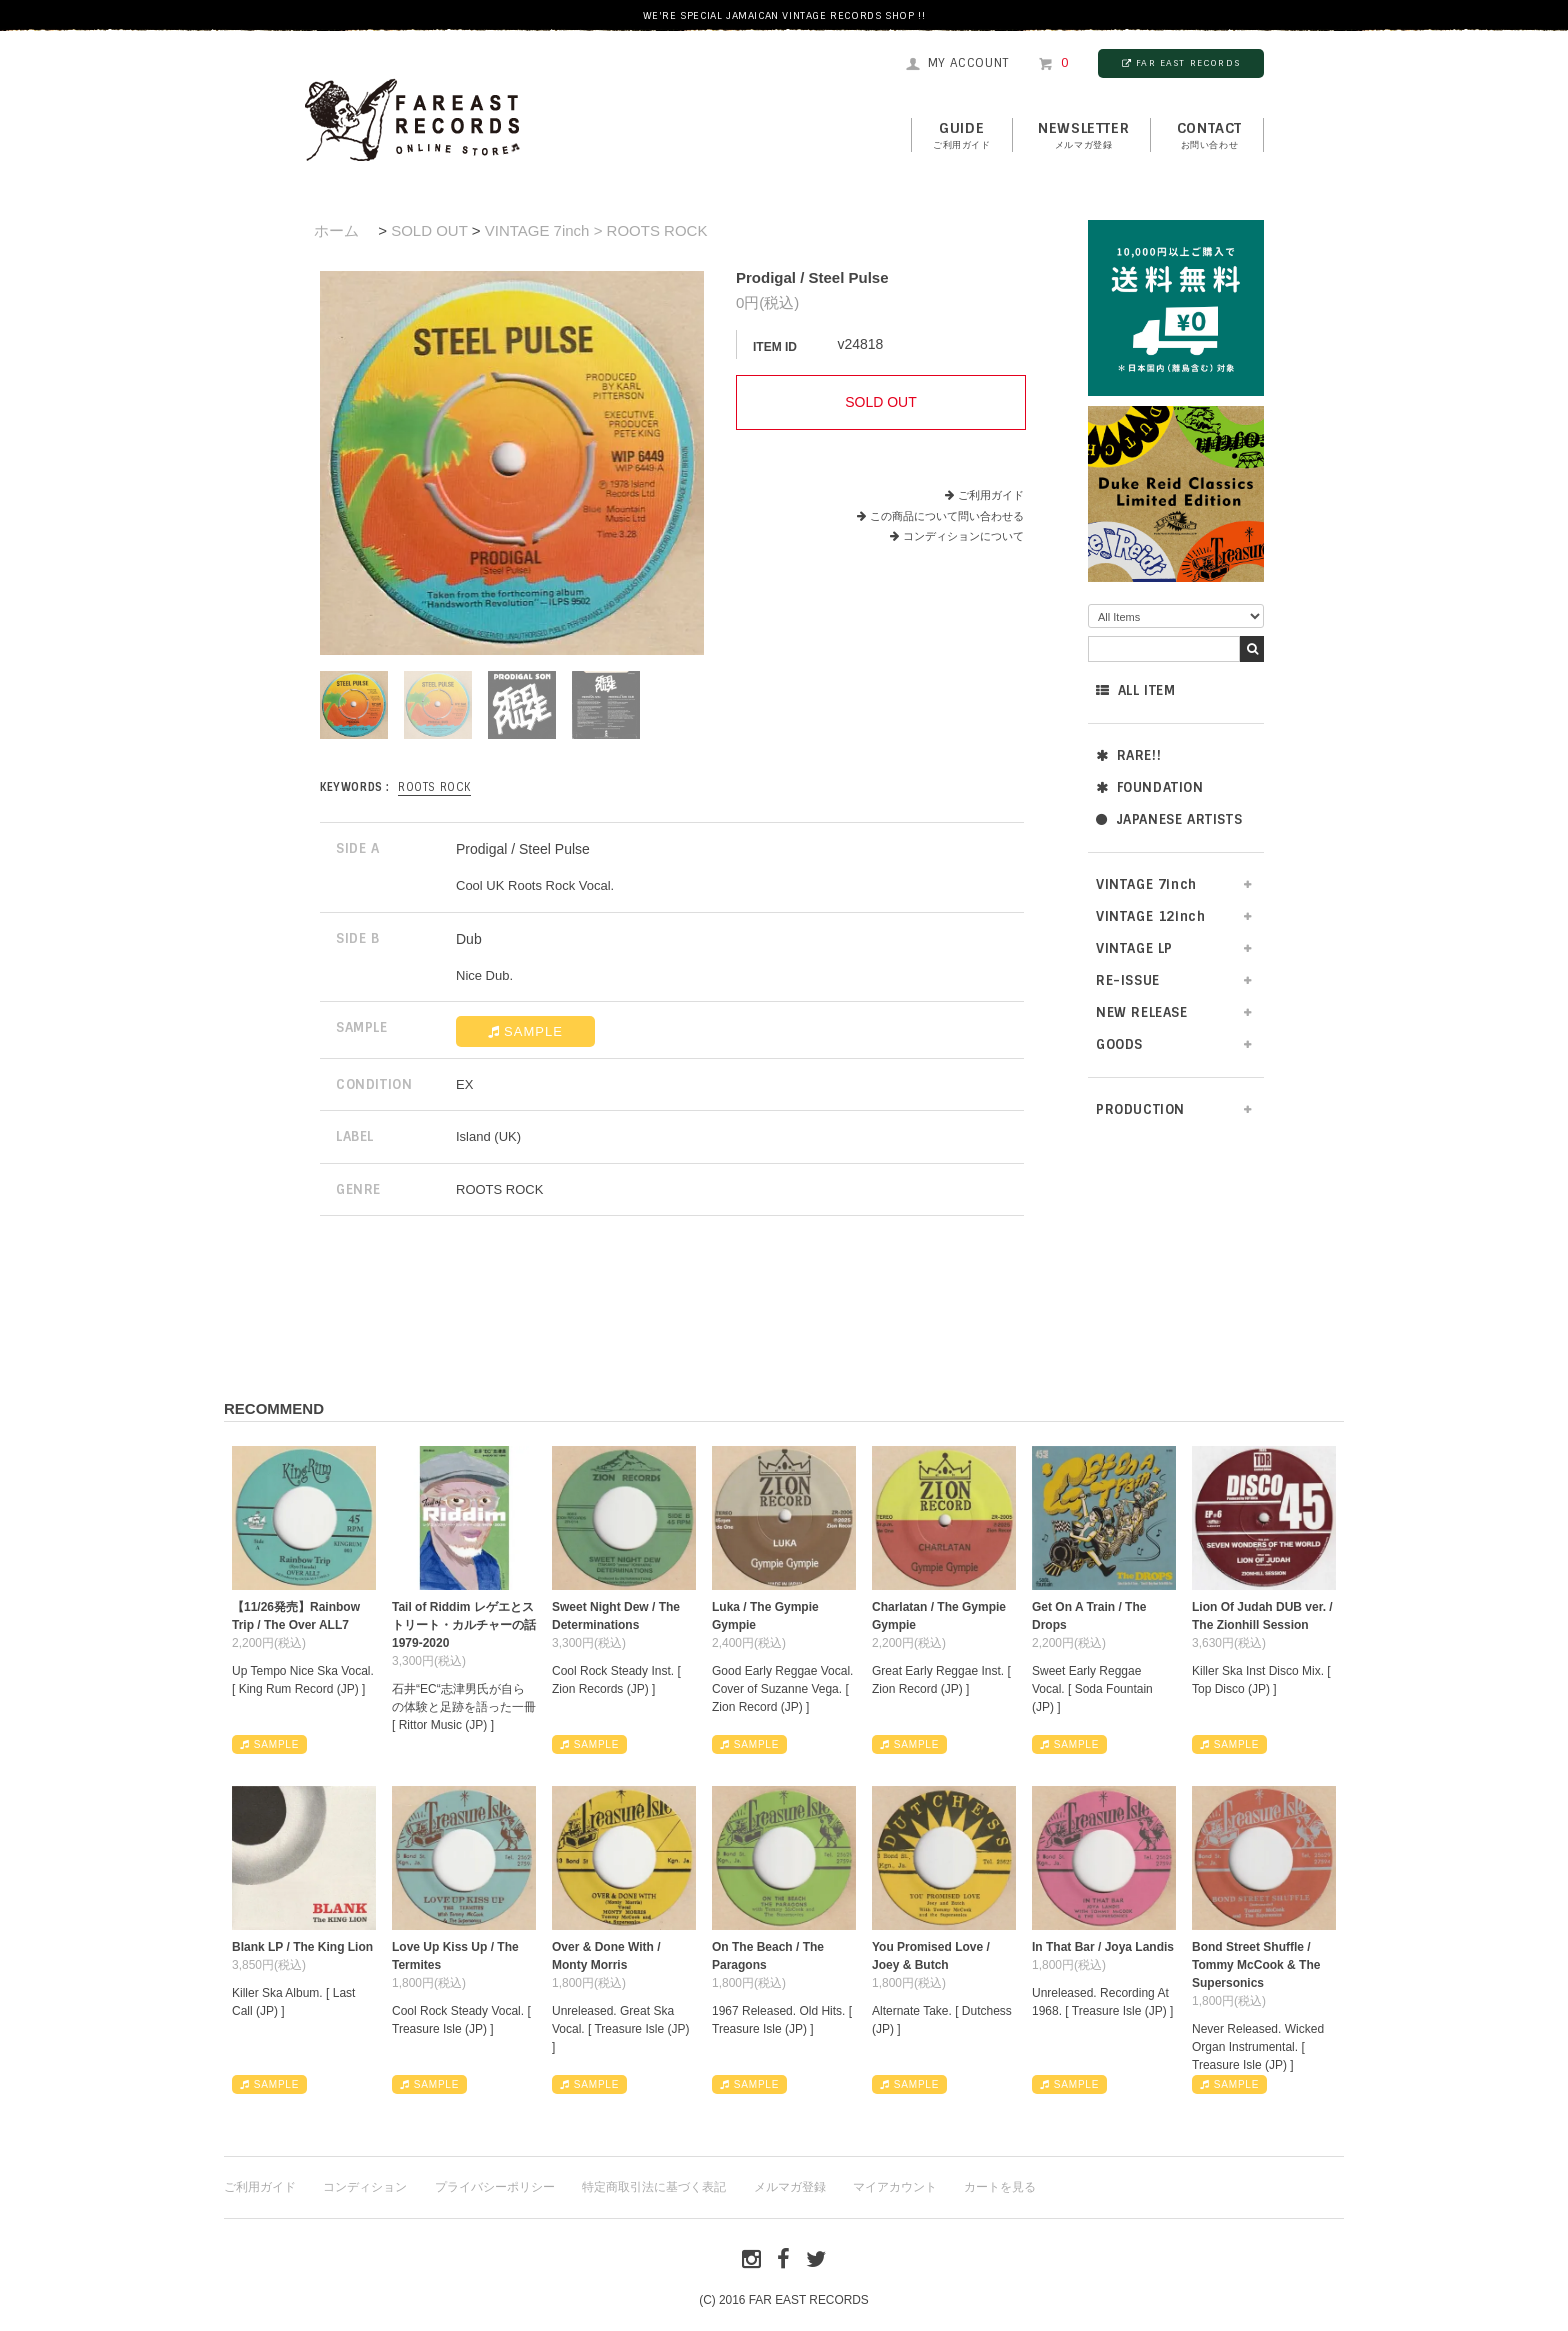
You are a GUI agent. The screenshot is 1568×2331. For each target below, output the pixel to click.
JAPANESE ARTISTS (1169, 819)
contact (1209, 136)
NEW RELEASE (1142, 1012)
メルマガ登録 (790, 2187)
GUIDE (962, 136)
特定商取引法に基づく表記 (654, 2187)
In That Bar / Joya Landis (1103, 1947)
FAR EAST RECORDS (1181, 63)
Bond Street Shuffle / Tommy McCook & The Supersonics (1256, 1965)
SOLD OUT (429, 230)
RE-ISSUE (1128, 980)
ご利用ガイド (991, 495)
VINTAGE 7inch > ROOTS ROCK (596, 230)
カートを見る (1000, 2187)
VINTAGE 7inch (1146, 884)
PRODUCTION (1140, 1109)
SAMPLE (525, 1031)
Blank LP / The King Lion (302, 1947)
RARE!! (1128, 755)
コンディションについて (957, 536)
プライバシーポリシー (495, 2187)
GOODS (1119, 1044)
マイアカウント (895, 2187)
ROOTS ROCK (434, 787)
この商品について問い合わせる (947, 516)
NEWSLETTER (1083, 136)
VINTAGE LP (1134, 948)
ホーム (336, 230)
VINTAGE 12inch (1150, 916)
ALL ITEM (1135, 690)
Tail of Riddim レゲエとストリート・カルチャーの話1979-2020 (464, 1625)
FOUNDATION (1150, 787)
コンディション (365, 2187)
